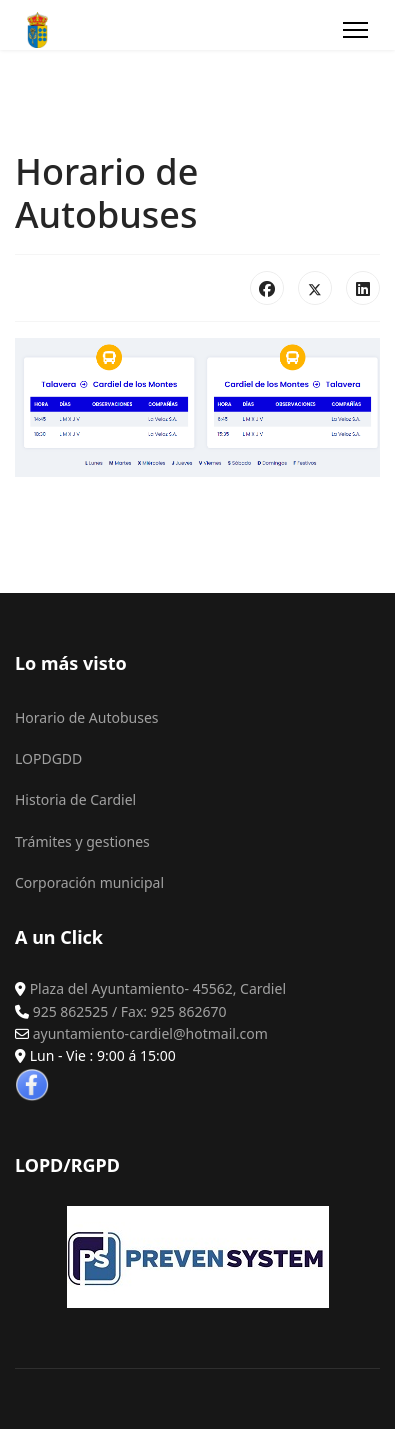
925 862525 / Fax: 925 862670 (130, 1011)
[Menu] (355, 30)
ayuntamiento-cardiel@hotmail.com (150, 1033)
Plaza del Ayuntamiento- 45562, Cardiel (158, 988)
